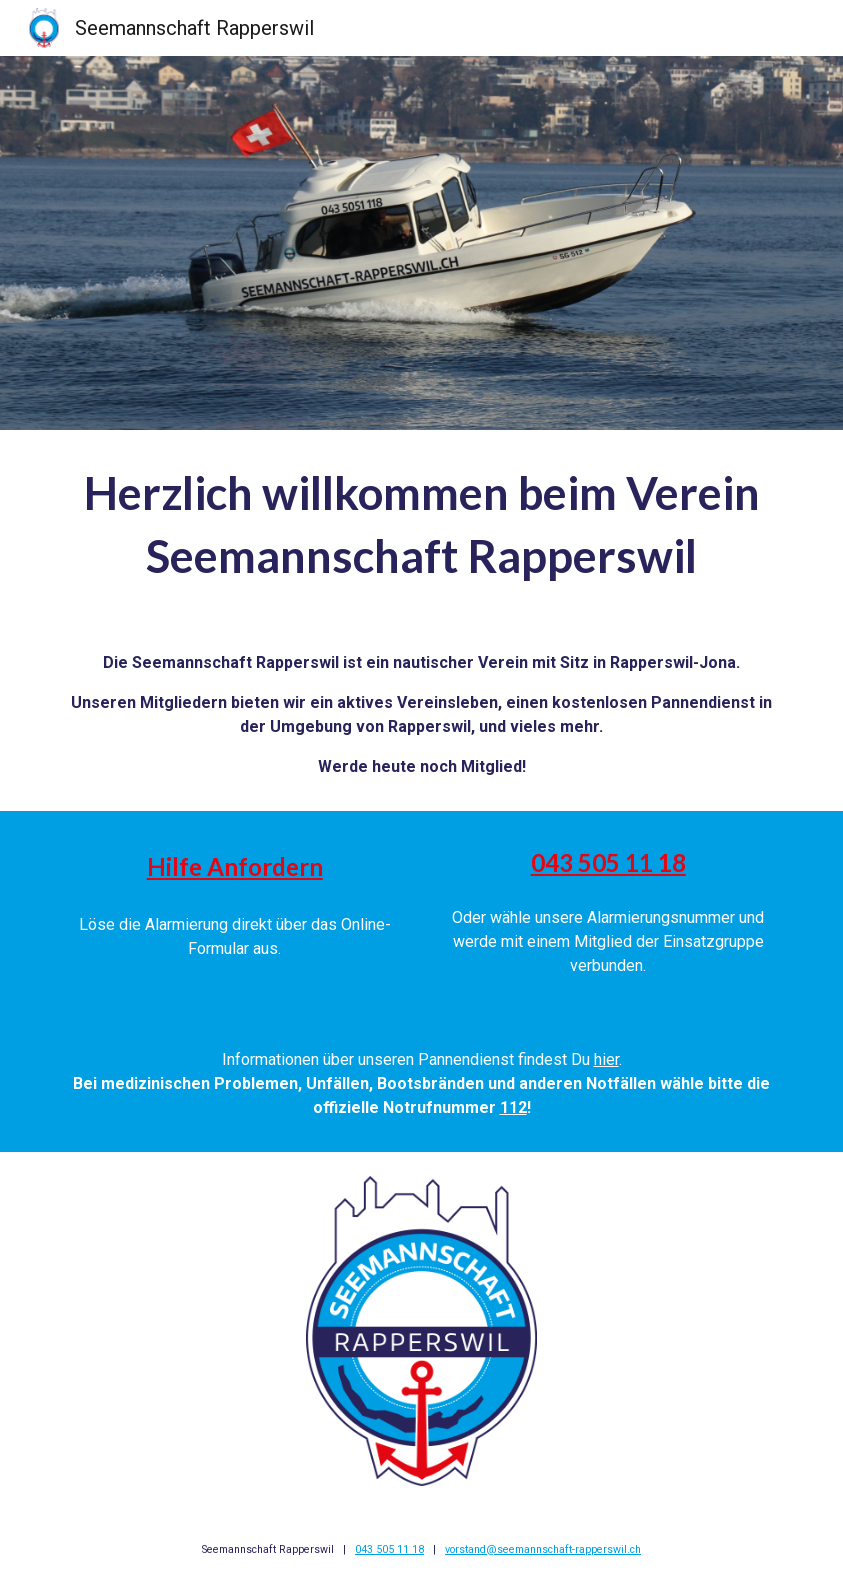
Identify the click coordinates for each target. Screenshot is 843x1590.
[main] (421, 524)
